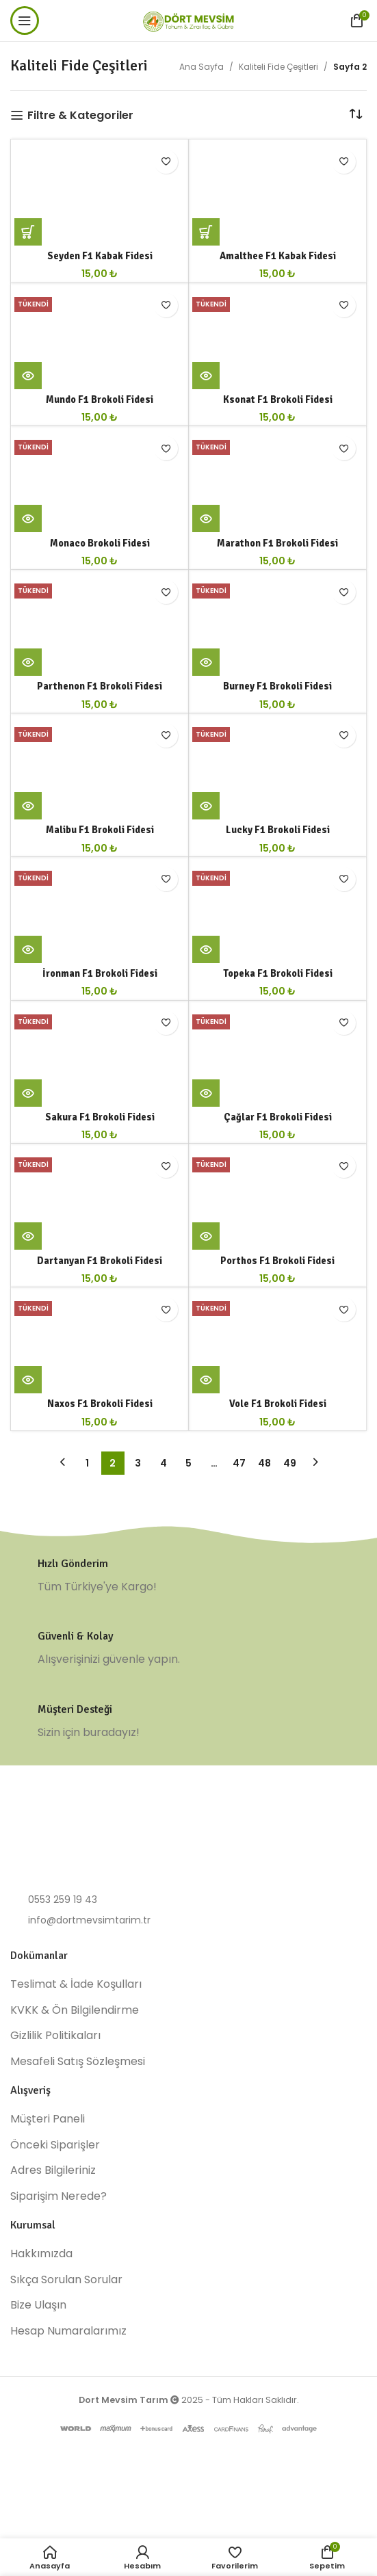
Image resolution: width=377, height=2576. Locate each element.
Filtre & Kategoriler (80, 115)
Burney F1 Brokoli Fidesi (277, 686)
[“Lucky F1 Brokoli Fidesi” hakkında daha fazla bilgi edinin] (206, 805)
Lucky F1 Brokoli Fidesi (278, 830)
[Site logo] (189, 19)
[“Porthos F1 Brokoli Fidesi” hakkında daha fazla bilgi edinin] (206, 1236)
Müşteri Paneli (47, 2119)
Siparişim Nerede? (58, 2196)
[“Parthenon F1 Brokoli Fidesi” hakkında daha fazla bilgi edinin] (28, 662)
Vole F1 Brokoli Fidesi (277, 1403)
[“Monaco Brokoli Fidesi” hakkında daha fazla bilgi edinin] (28, 518)
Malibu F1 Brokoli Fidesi (100, 830)
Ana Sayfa (201, 67)
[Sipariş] (356, 115)
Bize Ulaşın (38, 2305)
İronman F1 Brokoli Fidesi (99, 973)
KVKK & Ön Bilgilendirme (74, 2010)
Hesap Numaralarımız (68, 2331)
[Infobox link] (188, 1576)
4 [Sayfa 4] (163, 1463)
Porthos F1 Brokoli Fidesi (277, 1260)
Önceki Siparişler (55, 2145)
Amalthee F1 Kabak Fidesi (278, 256)
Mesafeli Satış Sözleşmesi (77, 2061)
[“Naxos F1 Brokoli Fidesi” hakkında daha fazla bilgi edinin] (28, 1379)
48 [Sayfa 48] (264, 1463)
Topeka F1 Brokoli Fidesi (278, 973)
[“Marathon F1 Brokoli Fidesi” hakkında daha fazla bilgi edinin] (206, 518)
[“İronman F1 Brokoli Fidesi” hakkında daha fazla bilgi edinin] (28, 949)
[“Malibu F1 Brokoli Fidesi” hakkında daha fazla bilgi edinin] (28, 805)
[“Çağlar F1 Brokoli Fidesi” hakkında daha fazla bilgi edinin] (206, 1093)
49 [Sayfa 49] (289, 1463)
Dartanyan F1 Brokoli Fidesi (99, 1260)
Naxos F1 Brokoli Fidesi (100, 1403)
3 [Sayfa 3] (138, 1463)
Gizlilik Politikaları (55, 2035)
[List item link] (188, 1899)
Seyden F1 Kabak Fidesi (100, 256)
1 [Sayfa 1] (87, 1463)
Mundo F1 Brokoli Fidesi (99, 399)
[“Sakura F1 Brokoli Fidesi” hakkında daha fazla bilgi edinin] (28, 1093)
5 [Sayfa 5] (188, 1463)
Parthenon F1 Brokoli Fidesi (99, 686)
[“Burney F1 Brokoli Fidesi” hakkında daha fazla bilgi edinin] (206, 662)
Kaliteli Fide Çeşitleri (278, 67)
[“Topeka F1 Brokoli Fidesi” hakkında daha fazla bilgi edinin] (206, 949)
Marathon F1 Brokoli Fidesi (277, 543)
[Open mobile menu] (24, 20)
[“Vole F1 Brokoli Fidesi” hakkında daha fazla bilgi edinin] (206, 1379)
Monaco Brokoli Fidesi (100, 543)
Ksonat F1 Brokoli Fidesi (278, 399)
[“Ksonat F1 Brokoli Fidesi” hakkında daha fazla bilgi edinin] (206, 375)
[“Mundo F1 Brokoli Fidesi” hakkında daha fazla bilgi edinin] (28, 375)
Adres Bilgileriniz (53, 2170)
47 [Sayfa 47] (239, 1463)
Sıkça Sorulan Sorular (66, 2279)
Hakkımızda (41, 2253)
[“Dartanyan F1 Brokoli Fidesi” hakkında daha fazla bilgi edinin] (28, 1236)
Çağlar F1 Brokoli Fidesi (278, 1117)
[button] (28, 232)
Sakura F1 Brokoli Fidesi (100, 1117)
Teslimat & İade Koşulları (76, 1984)
